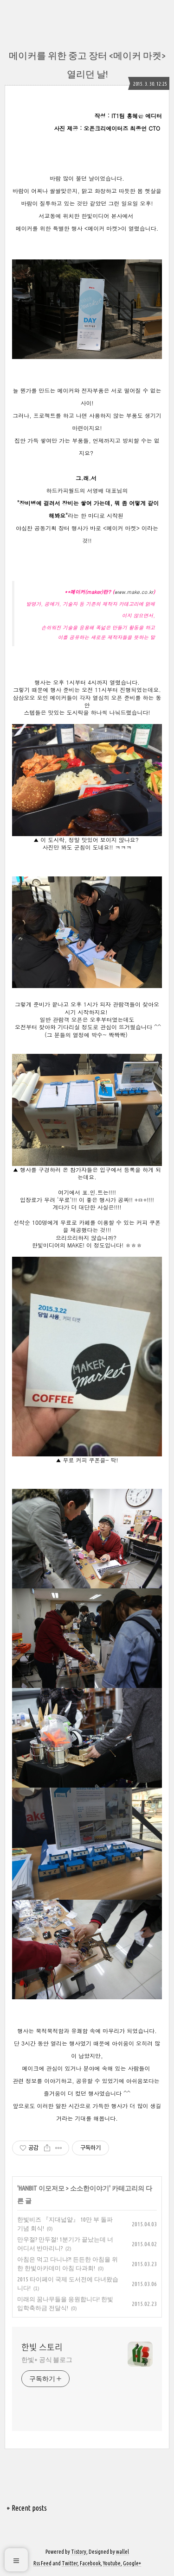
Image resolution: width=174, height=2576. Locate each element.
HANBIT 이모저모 (41, 2188)
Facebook (90, 2563)
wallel (122, 2552)
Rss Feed (42, 2563)
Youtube (112, 2563)
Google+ (132, 2563)
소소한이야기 (89, 2188)
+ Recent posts (26, 2508)
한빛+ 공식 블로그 (46, 2359)
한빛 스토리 (42, 2347)
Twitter (69, 2563)
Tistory (78, 2552)
